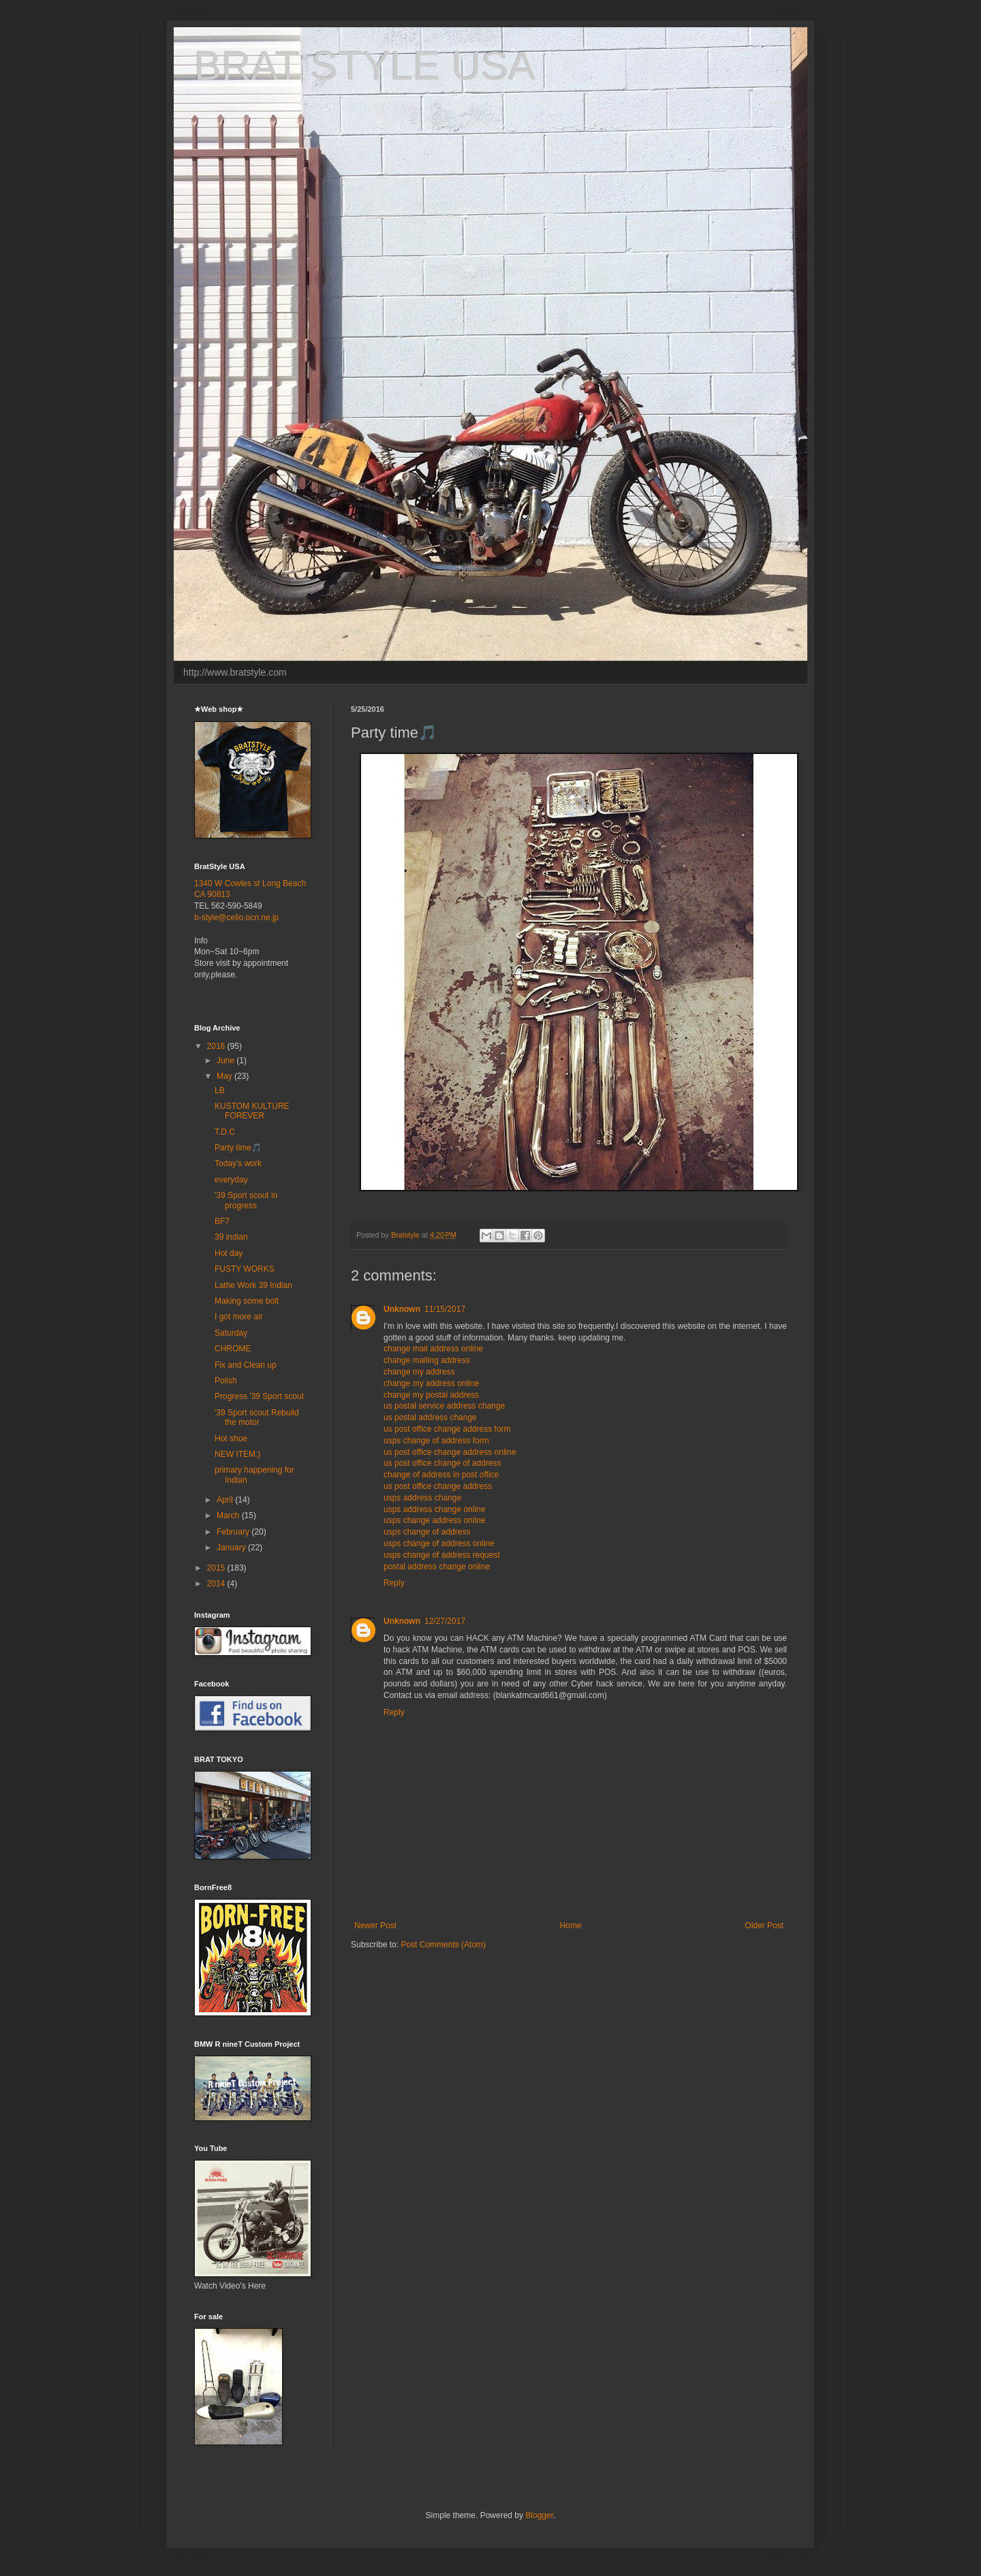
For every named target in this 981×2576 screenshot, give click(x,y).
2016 (217, 1046)
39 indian (231, 1237)
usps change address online (434, 1520)
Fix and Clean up (246, 1365)
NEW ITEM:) (237, 1454)
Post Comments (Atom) (443, 1944)
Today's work (238, 1163)
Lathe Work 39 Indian (253, 1285)
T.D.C (225, 1132)
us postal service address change (444, 1406)
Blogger (539, 2515)
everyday (231, 1179)
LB (220, 1090)
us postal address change (430, 1417)
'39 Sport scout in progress (246, 1200)
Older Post (764, 1925)
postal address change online (437, 1566)
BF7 (222, 1221)
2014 (217, 1583)
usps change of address (427, 1532)
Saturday (231, 1333)
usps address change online (434, 1509)
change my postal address (431, 1395)
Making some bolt (247, 1301)
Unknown (402, 1309)
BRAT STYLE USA (364, 66)
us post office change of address (442, 1463)
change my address (419, 1372)
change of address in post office (441, 1474)
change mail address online (433, 1348)
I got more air (239, 1316)
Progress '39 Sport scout (259, 1396)
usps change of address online (439, 1543)
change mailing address (427, 1360)
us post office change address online (450, 1452)
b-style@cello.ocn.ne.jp (236, 917)
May (225, 1076)
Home (571, 1925)
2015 (217, 1568)
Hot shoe (231, 1438)
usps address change (422, 1498)
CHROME (233, 1348)
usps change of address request (442, 1555)
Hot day (229, 1253)
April (226, 1500)
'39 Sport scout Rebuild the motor (257, 1417)
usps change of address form (436, 1440)
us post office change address (438, 1486)
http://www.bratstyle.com (235, 672)
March (229, 1515)
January (232, 1547)
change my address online (431, 1383)
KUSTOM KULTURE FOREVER (252, 1110)
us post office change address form (447, 1429)
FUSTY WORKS (245, 1269)
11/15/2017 (444, 1309)
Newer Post (375, 1925)
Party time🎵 (238, 1147)
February (234, 1532)
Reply (394, 1583)
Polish (226, 1380)
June (226, 1060)
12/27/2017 (444, 1621)
